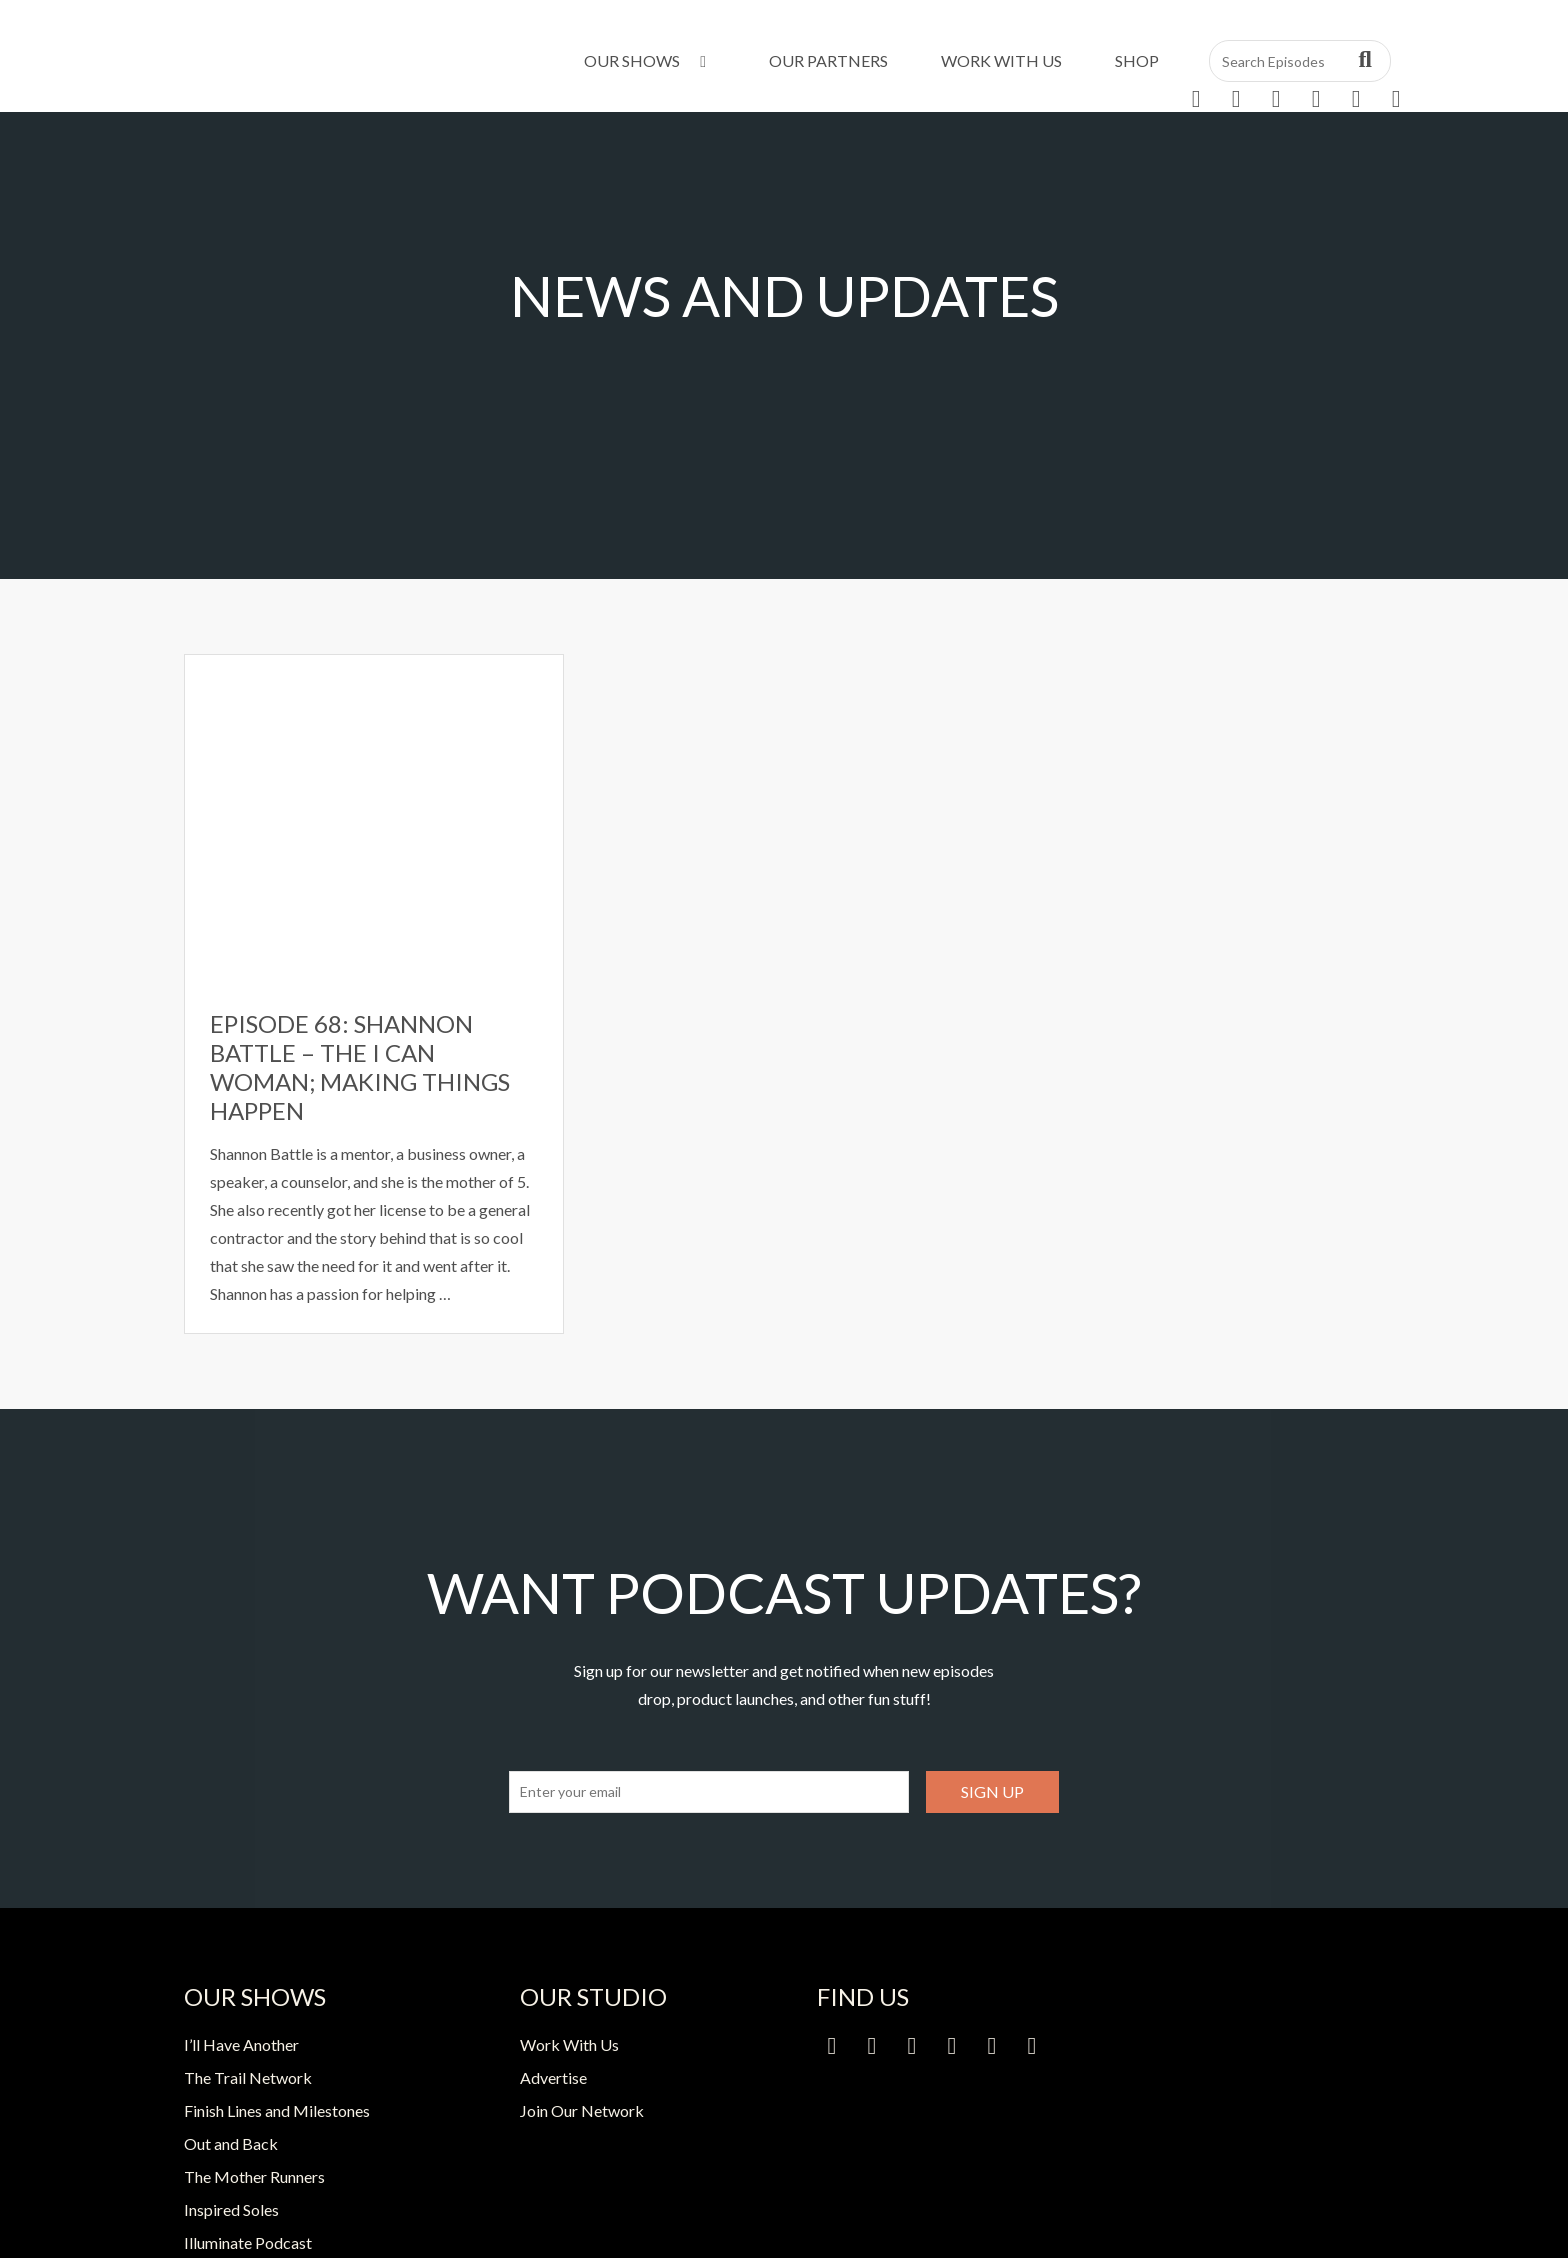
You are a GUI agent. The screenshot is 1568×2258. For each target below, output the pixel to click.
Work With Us (1001, 60)
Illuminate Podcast (248, 2242)
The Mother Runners (254, 2176)
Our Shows (648, 60)
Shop (1137, 60)
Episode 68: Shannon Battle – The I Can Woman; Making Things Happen (360, 1066)
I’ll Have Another (241, 2044)
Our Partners (828, 60)
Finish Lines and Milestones (277, 2110)
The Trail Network (248, 2077)
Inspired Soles (231, 2209)
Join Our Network (582, 2110)
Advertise (553, 2077)
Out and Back (231, 2143)
